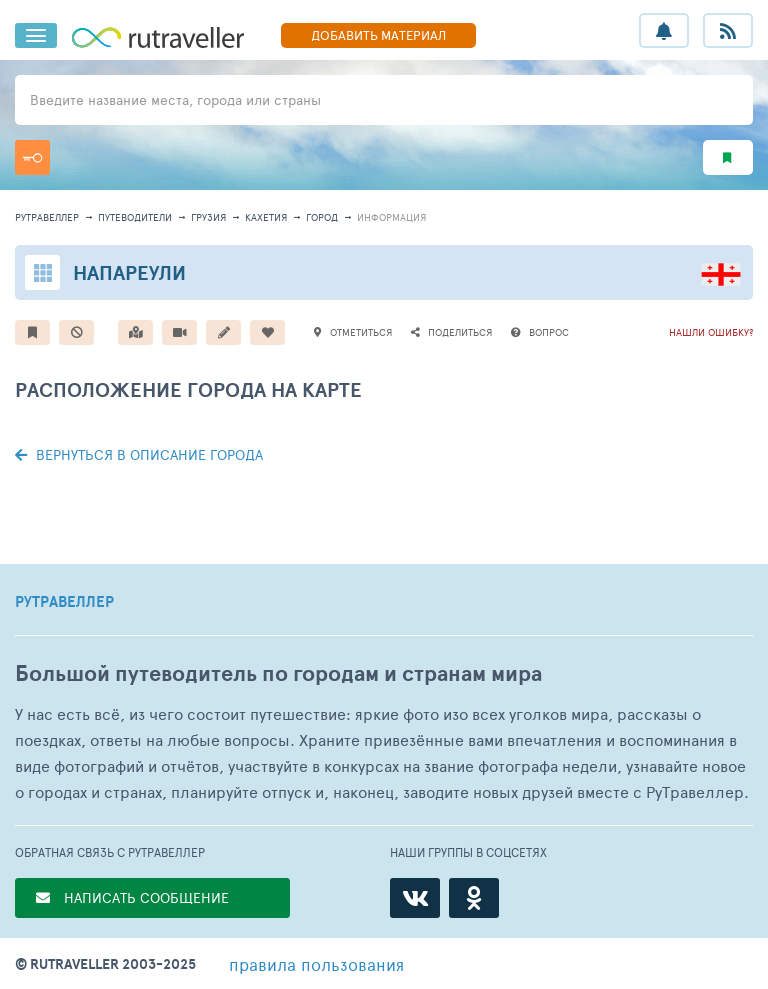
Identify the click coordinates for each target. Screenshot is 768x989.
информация (391, 217)
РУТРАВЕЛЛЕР (64, 602)
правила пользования (316, 964)
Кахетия (266, 217)
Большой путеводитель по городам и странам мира (278, 673)
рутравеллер (47, 217)
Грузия (208, 217)
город (322, 217)
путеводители (135, 217)
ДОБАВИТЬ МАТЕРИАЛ (378, 35)
